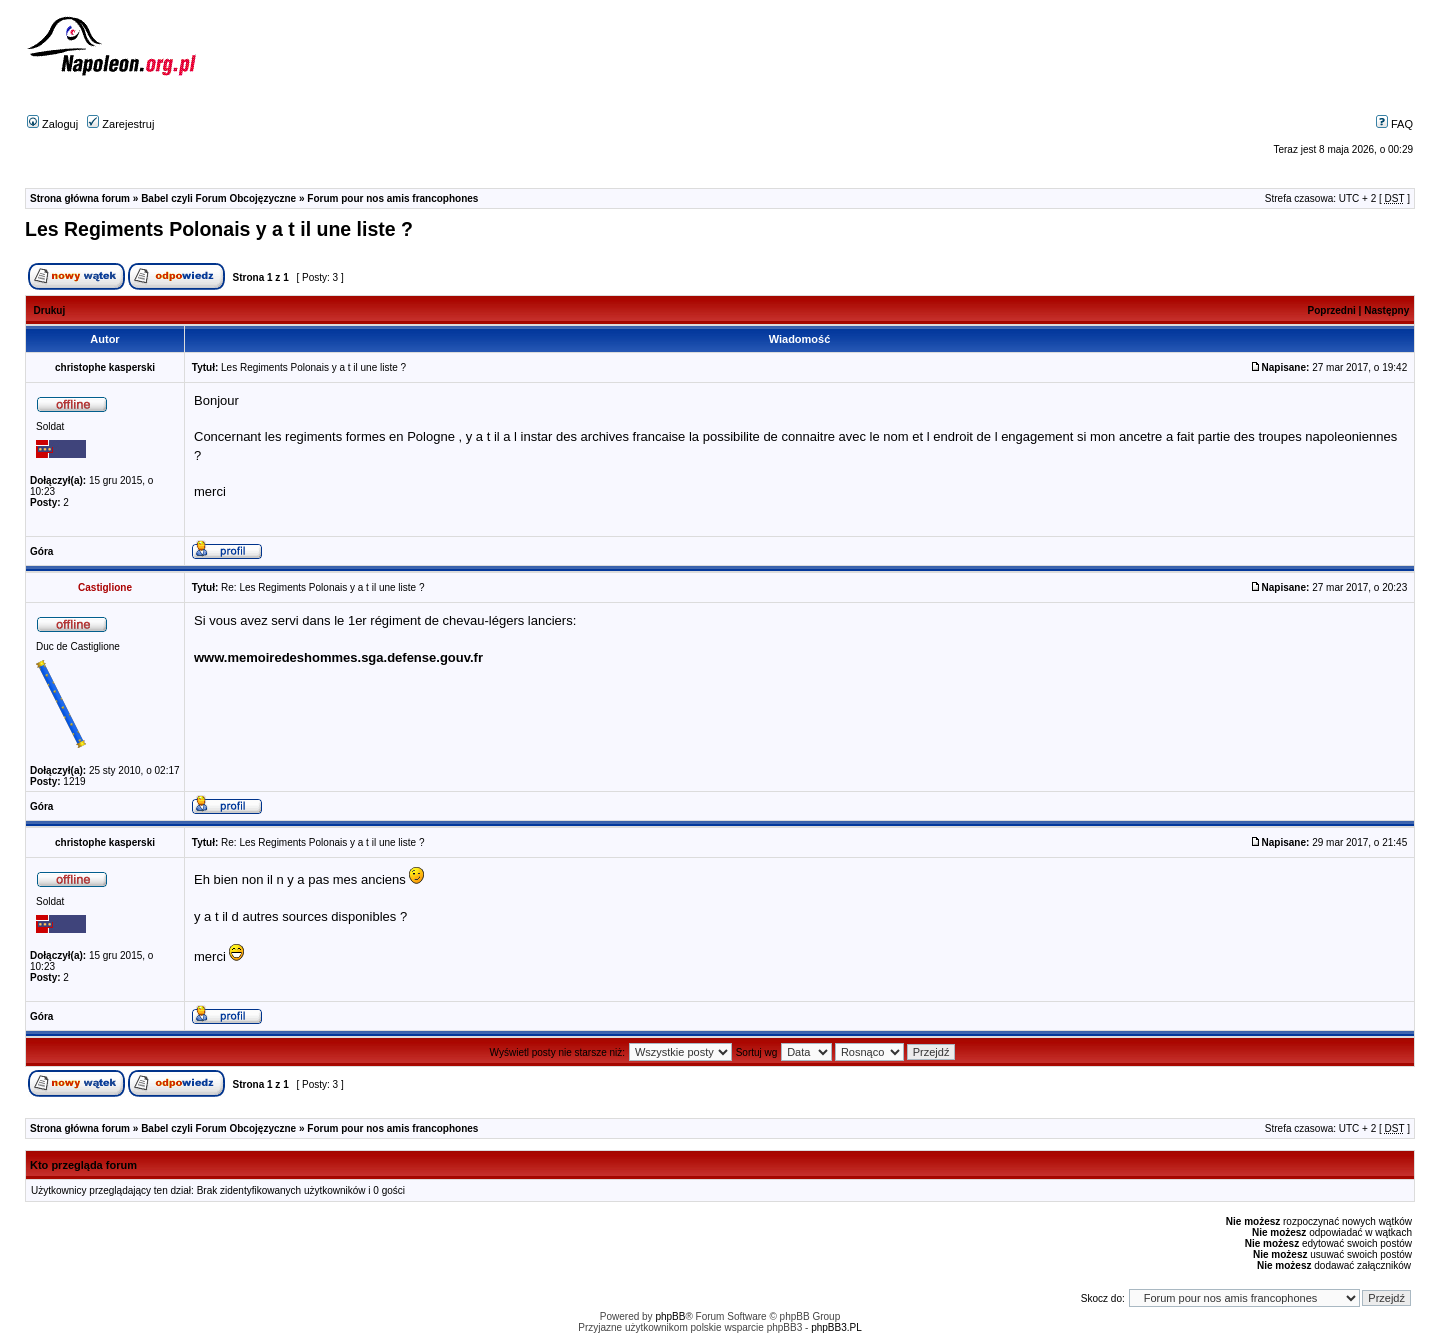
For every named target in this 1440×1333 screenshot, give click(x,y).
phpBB (670, 1316)
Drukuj (50, 310)
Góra (41, 551)
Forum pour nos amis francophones (392, 198)
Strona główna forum (80, 198)
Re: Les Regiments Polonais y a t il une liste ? (322, 587)
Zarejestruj (120, 124)
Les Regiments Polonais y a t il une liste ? (219, 229)
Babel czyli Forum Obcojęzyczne (218, 198)
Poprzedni (1332, 310)
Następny (1386, 310)
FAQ (1394, 124)
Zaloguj (52, 124)
